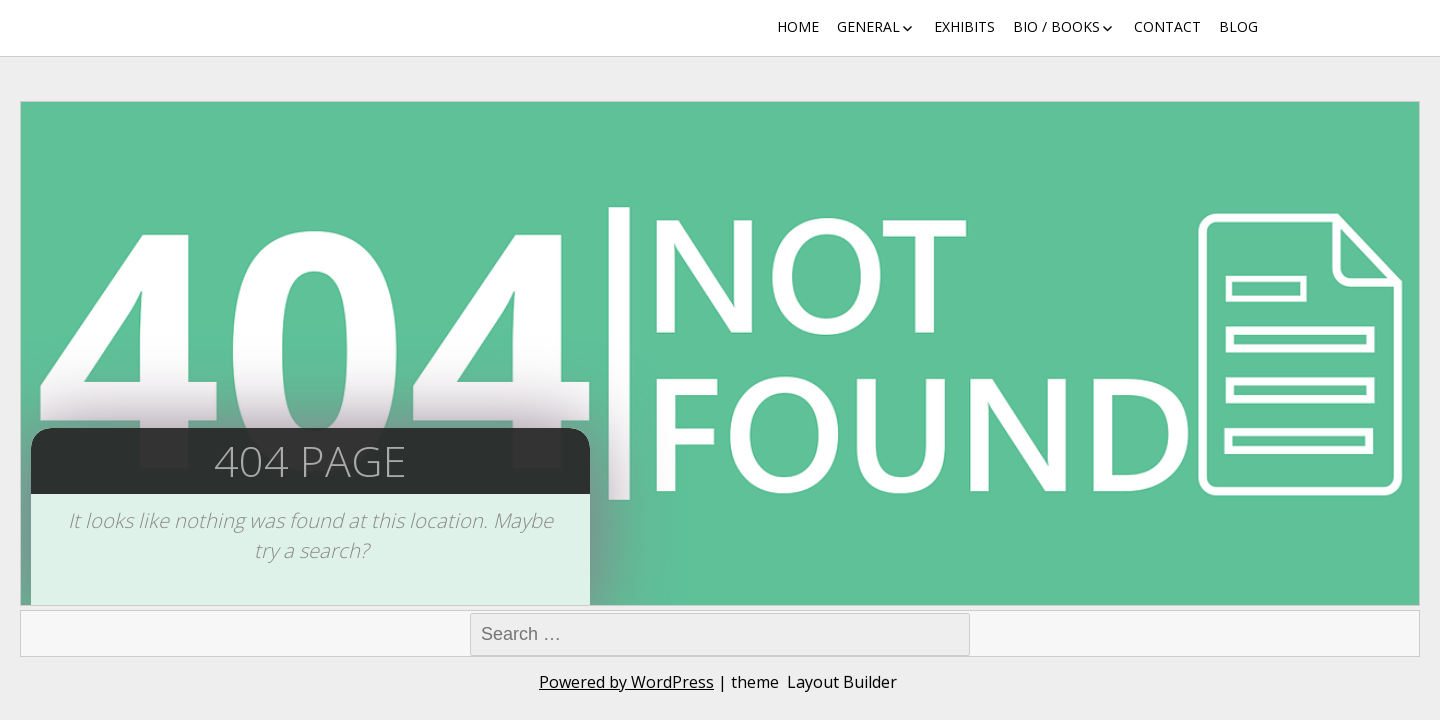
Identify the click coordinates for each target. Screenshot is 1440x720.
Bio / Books (1056, 26)
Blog (1238, 26)
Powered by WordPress (626, 682)
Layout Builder (842, 682)
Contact (1167, 26)
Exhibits (964, 26)
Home (798, 26)
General (868, 26)
